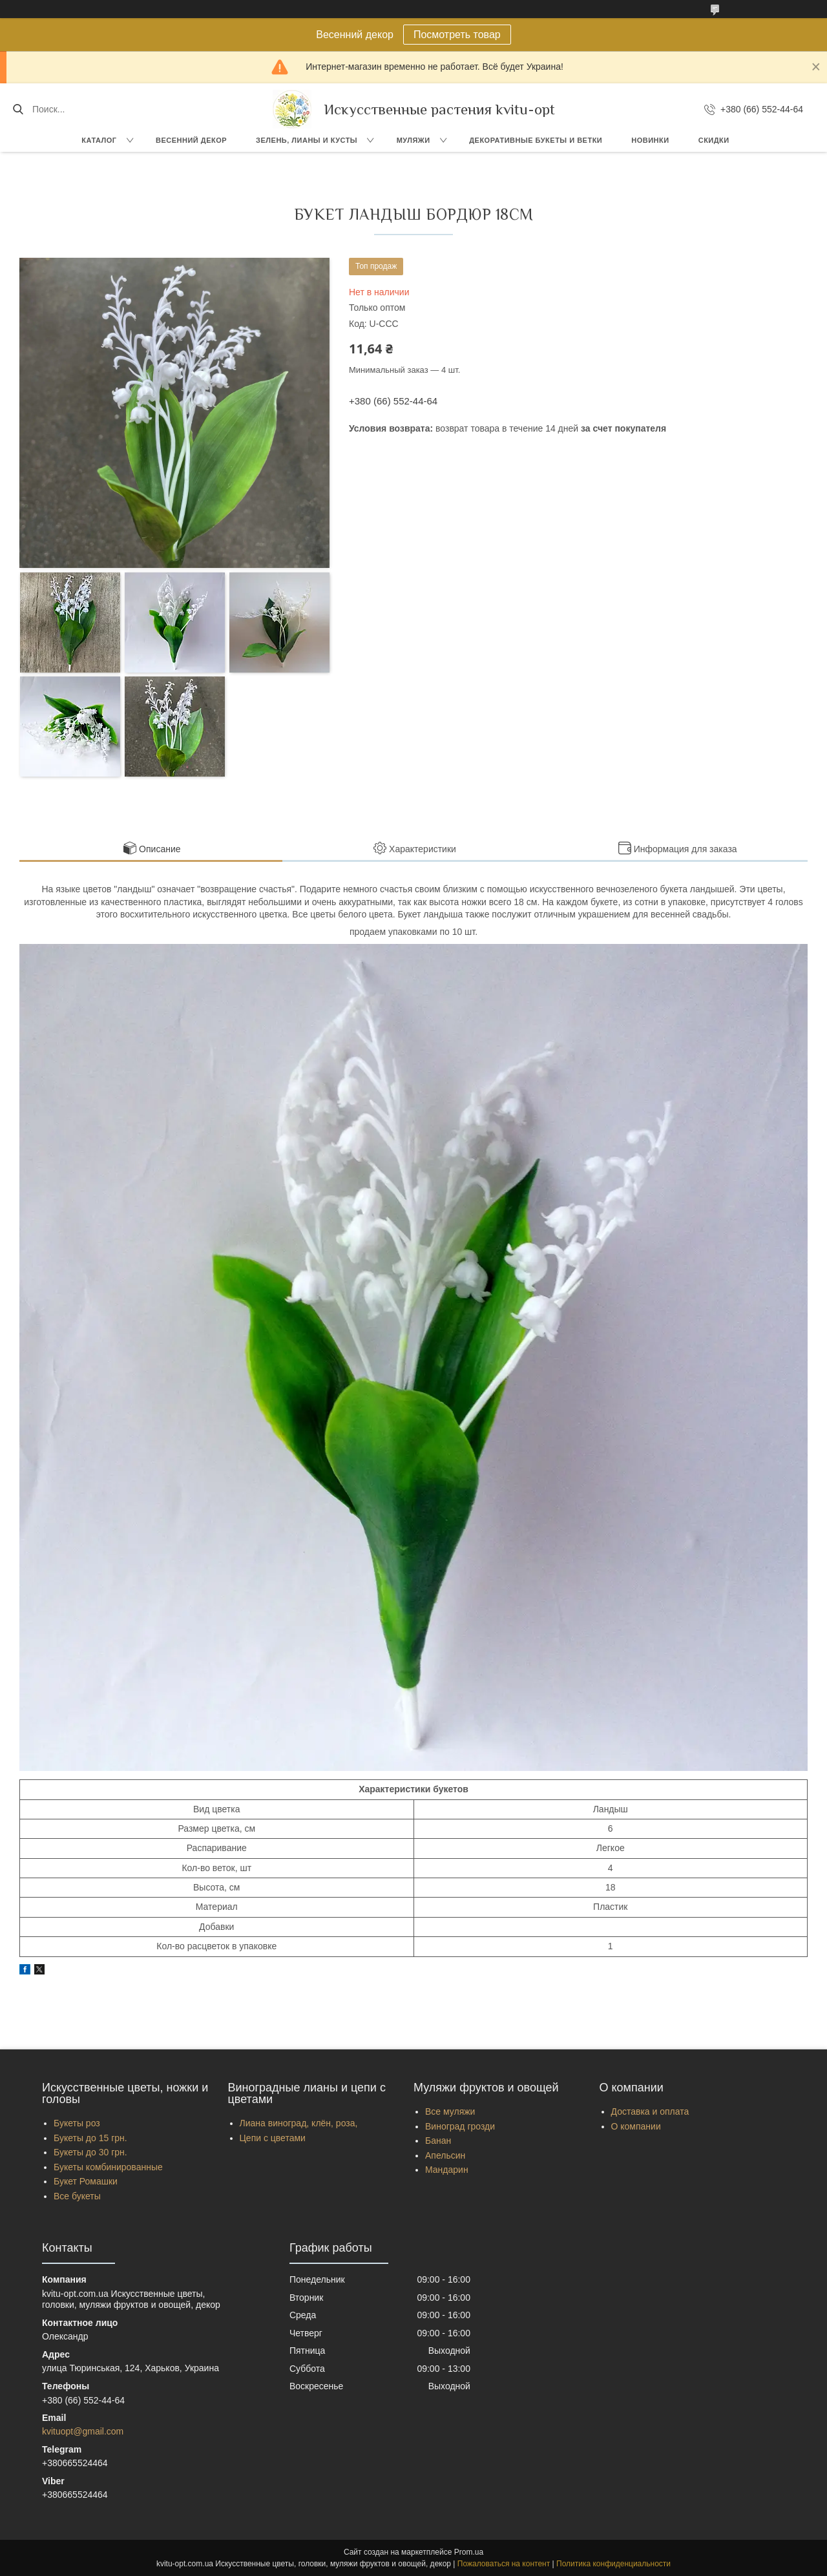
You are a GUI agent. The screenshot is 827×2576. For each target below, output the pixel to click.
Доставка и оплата (650, 2111)
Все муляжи (450, 2111)
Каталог (98, 140)
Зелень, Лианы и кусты (306, 140)
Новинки (650, 140)
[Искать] (17, 109)
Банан (438, 2140)
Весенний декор (191, 140)
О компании (636, 2126)
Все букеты (77, 2196)
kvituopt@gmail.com (82, 2431)
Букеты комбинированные (108, 2167)
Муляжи (413, 140)
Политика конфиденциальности (613, 2563)
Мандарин (446, 2169)
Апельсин (445, 2155)
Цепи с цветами (273, 2138)
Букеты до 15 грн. (90, 2138)
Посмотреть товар (457, 34)
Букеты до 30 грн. (90, 2152)
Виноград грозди (460, 2126)
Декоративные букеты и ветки (535, 140)
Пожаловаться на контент (503, 2563)
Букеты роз (77, 2123)
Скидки (713, 140)
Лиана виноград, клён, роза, (299, 2123)
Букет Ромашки (86, 2181)
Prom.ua (468, 2552)
